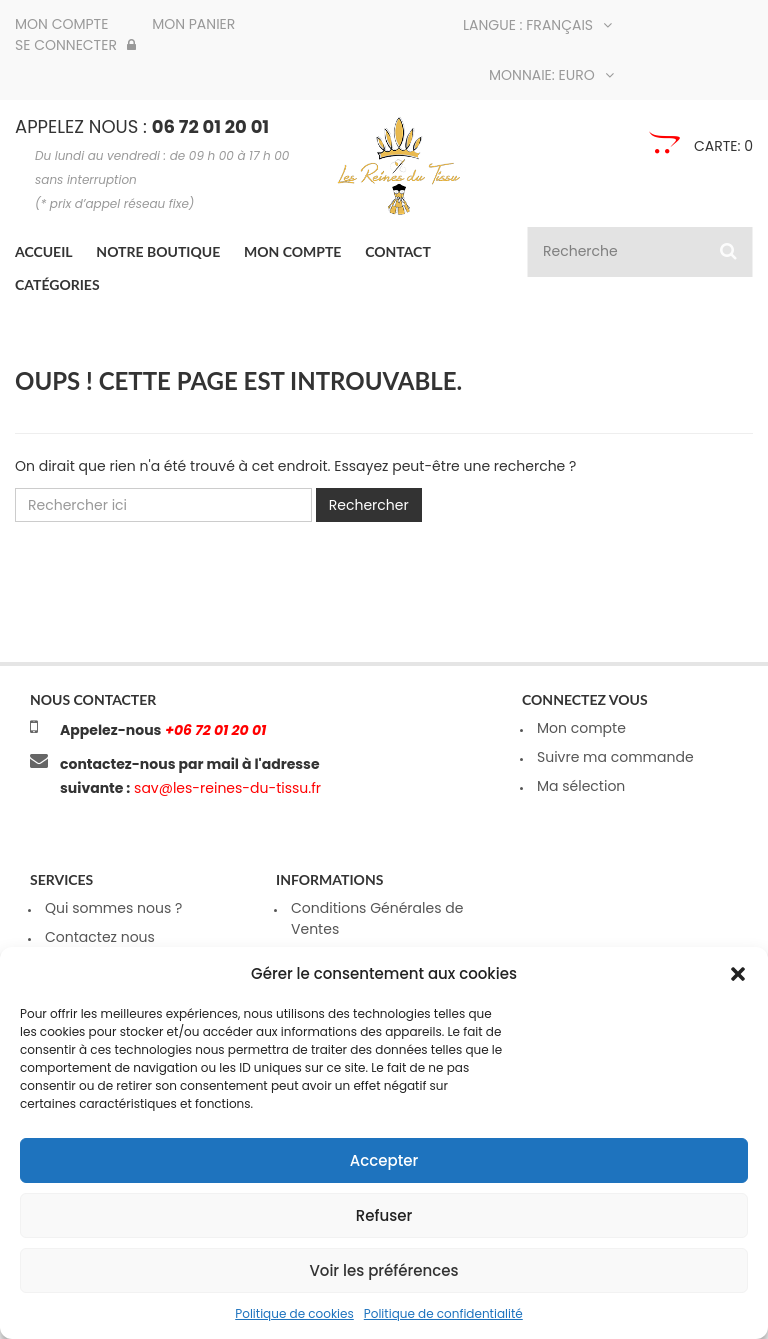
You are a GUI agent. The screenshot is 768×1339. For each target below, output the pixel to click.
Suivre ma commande (615, 757)
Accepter (384, 1160)
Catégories (57, 284)
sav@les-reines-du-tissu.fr (225, 788)
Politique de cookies (294, 1313)
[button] (738, 974)
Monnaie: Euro (551, 75)
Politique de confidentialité (443, 1313)
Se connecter (75, 45)
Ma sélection (581, 786)
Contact (398, 251)
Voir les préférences (383, 1270)
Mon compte (61, 24)
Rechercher (369, 505)
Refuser (384, 1215)
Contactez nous (100, 937)
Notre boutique (158, 251)
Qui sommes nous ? (113, 908)
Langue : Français (537, 25)
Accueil (44, 251)
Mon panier (193, 24)
